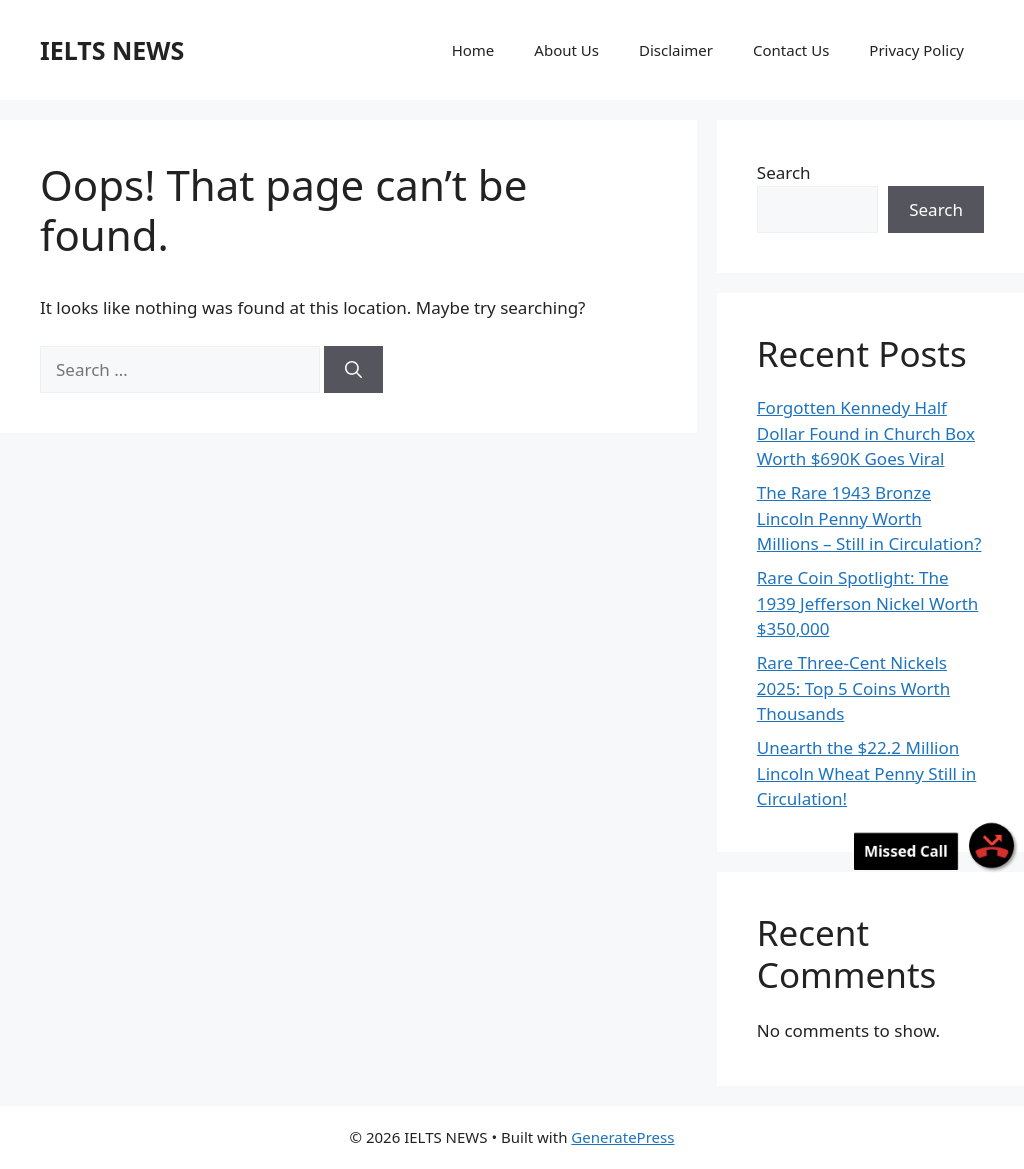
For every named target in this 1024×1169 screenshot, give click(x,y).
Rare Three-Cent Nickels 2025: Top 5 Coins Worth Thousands (853, 688)
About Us (566, 50)
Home (473, 50)
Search (784, 172)
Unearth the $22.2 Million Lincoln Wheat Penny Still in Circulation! (866, 773)
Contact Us (791, 50)
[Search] (353, 370)
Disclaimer (676, 50)
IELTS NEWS (112, 50)
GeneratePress (622, 1137)
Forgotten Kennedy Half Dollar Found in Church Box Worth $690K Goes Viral (866, 433)
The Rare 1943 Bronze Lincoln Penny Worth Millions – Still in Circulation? (869, 518)
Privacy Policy (916, 50)
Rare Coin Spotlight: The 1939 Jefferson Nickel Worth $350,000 (868, 603)
